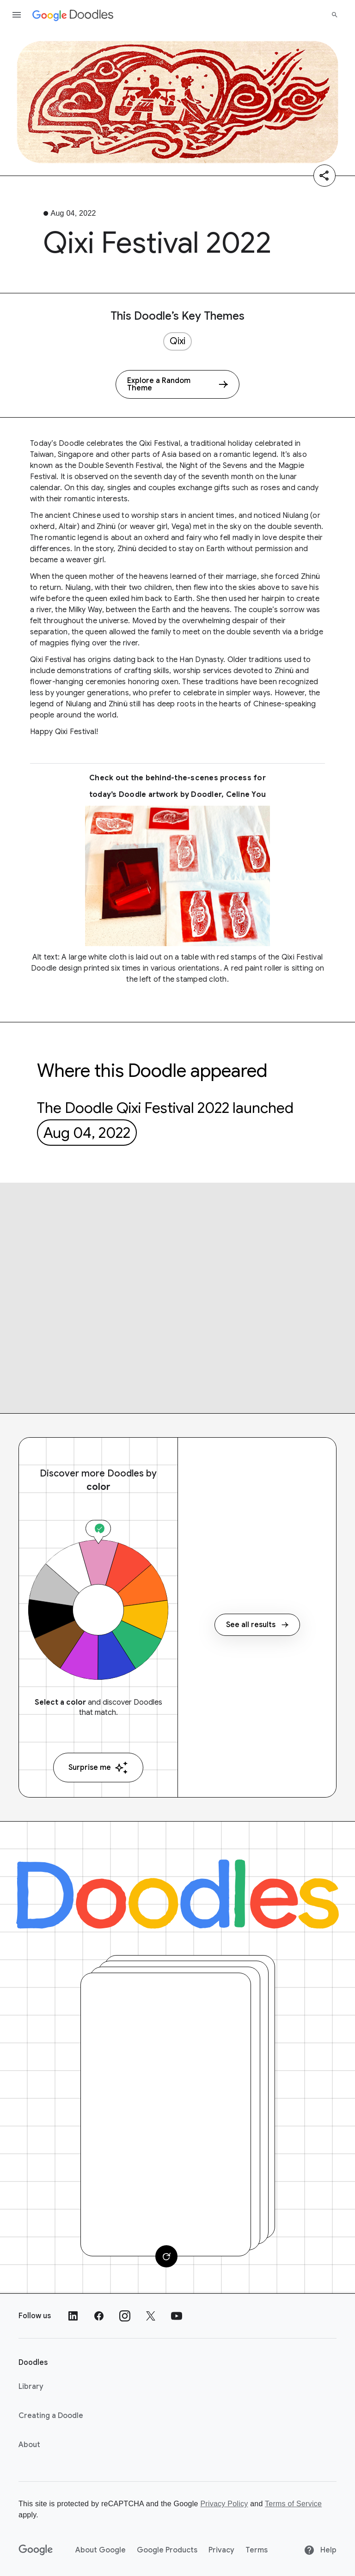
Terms (256, 2550)
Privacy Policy (224, 2504)
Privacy (221, 2550)
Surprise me (98, 1767)
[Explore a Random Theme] (177, 384)
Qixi (177, 341)
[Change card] (166, 2256)
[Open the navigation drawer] (17, 15)
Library (30, 2386)
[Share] (324, 175)
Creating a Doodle (50, 2415)
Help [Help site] (320, 2550)
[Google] (35, 2550)
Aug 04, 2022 (86, 1133)
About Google (100, 2550)
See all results (257, 1624)
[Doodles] (177, 1894)
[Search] (334, 15)
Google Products (167, 2550)
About (29, 2444)
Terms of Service (293, 2504)
